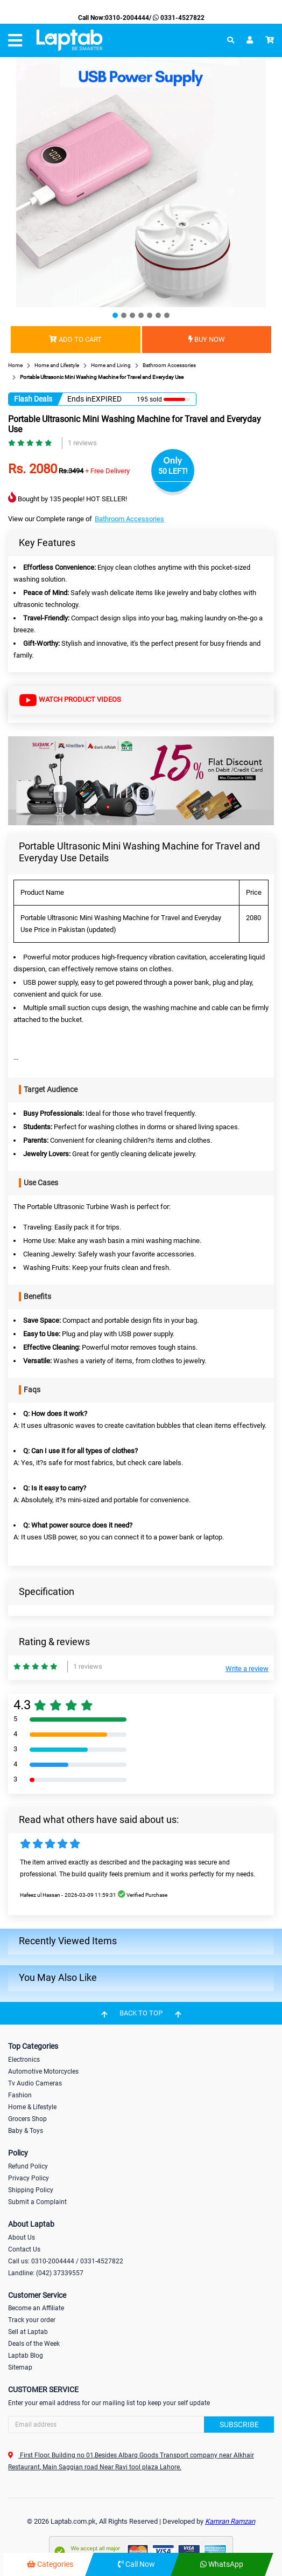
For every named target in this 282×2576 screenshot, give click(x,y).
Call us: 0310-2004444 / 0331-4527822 (65, 2261)
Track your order (31, 2320)
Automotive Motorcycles (43, 2071)
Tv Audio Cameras (35, 2083)
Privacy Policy (28, 2178)
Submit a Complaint (37, 2202)
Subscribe (239, 2424)
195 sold (149, 399)
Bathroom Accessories (129, 519)
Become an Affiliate (36, 2308)
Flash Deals (33, 399)
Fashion (20, 2095)
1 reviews (82, 443)
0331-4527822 (178, 18)
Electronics (24, 2059)
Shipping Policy (30, 2190)
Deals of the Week (34, 2343)
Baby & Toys (25, 2131)
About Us (21, 2237)
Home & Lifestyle (32, 2107)
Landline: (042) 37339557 (45, 2273)
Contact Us (24, 2249)
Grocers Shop (27, 2119)
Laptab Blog (25, 2355)
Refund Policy (28, 2166)
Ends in (79, 399)
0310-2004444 (127, 18)
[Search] (141, 2424)
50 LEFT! (173, 471)
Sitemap (20, 2367)
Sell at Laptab (28, 2332)
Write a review (247, 1669)
